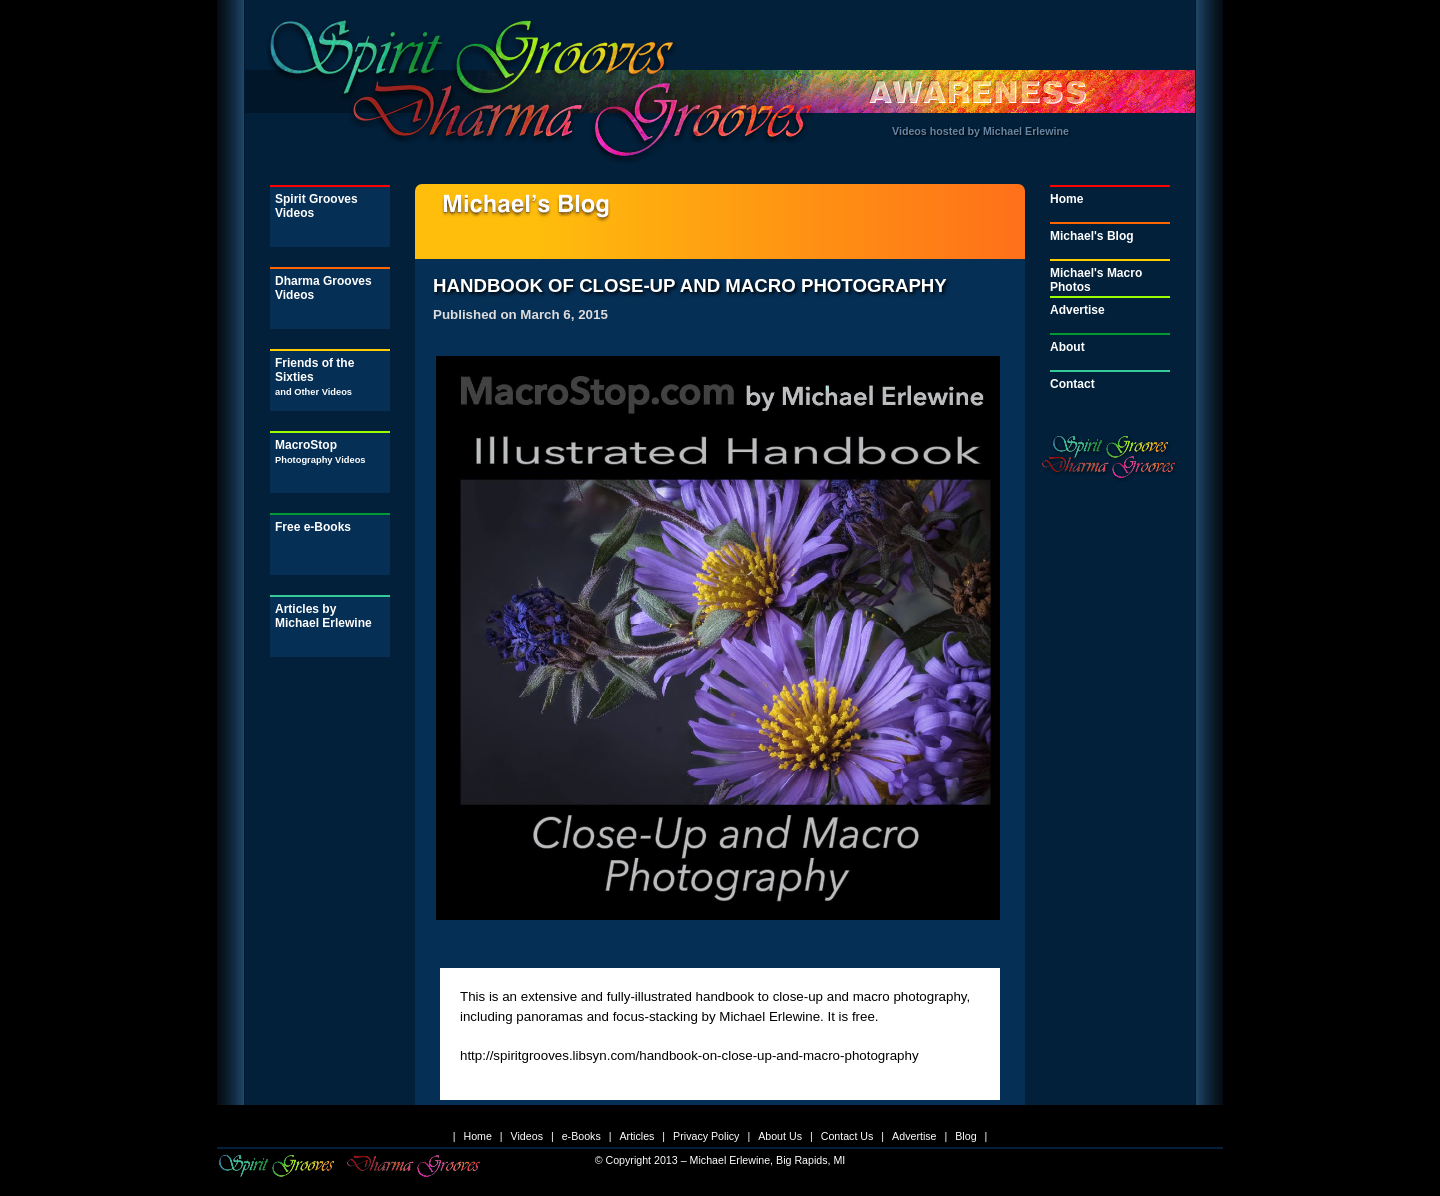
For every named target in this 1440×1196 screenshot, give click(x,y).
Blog (965, 1136)
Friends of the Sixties (314, 376)
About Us (780, 1136)
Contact (1072, 384)
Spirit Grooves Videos (316, 206)
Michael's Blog (1092, 236)
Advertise (1077, 310)
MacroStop (320, 451)
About (1067, 347)
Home (1066, 199)
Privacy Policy (706, 1136)
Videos (527, 1136)
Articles (636, 1136)
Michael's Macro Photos (1096, 280)
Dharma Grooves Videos (323, 288)
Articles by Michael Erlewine (323, 616)
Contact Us (847, 1136)
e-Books (581, 1136)
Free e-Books (313, 527)
